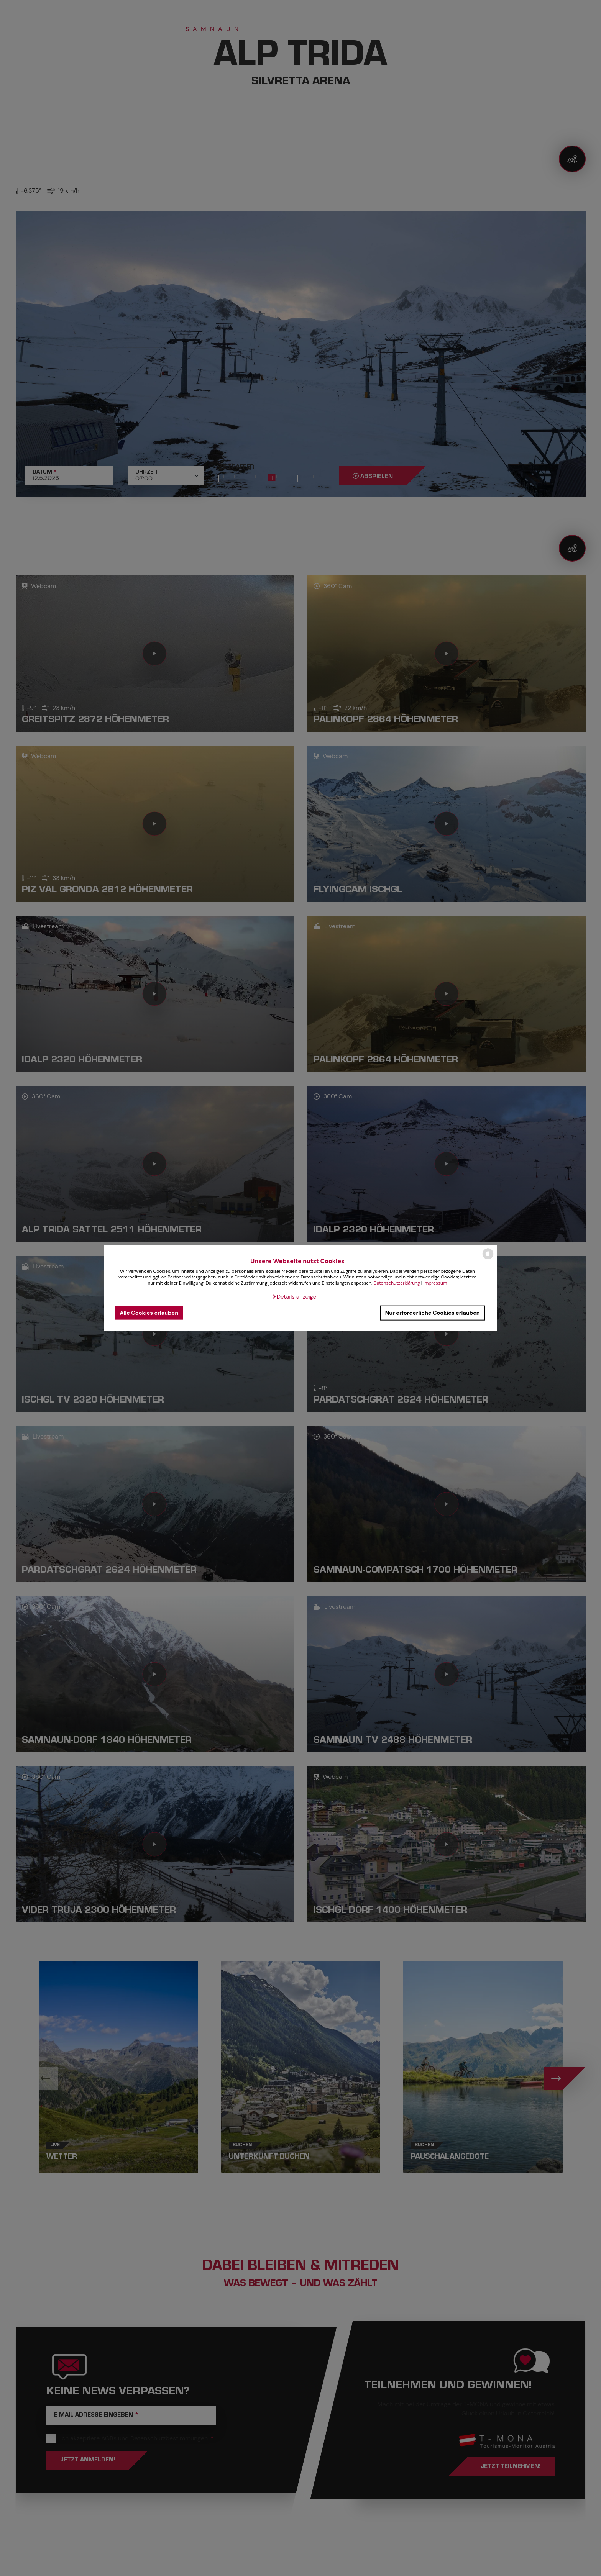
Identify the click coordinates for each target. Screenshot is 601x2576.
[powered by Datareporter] (488, 1259)
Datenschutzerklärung (396, 1283)
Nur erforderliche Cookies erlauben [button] (432, 1312)
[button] (295, 1296)
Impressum (435, 1283)
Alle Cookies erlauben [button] (149, 1312)
